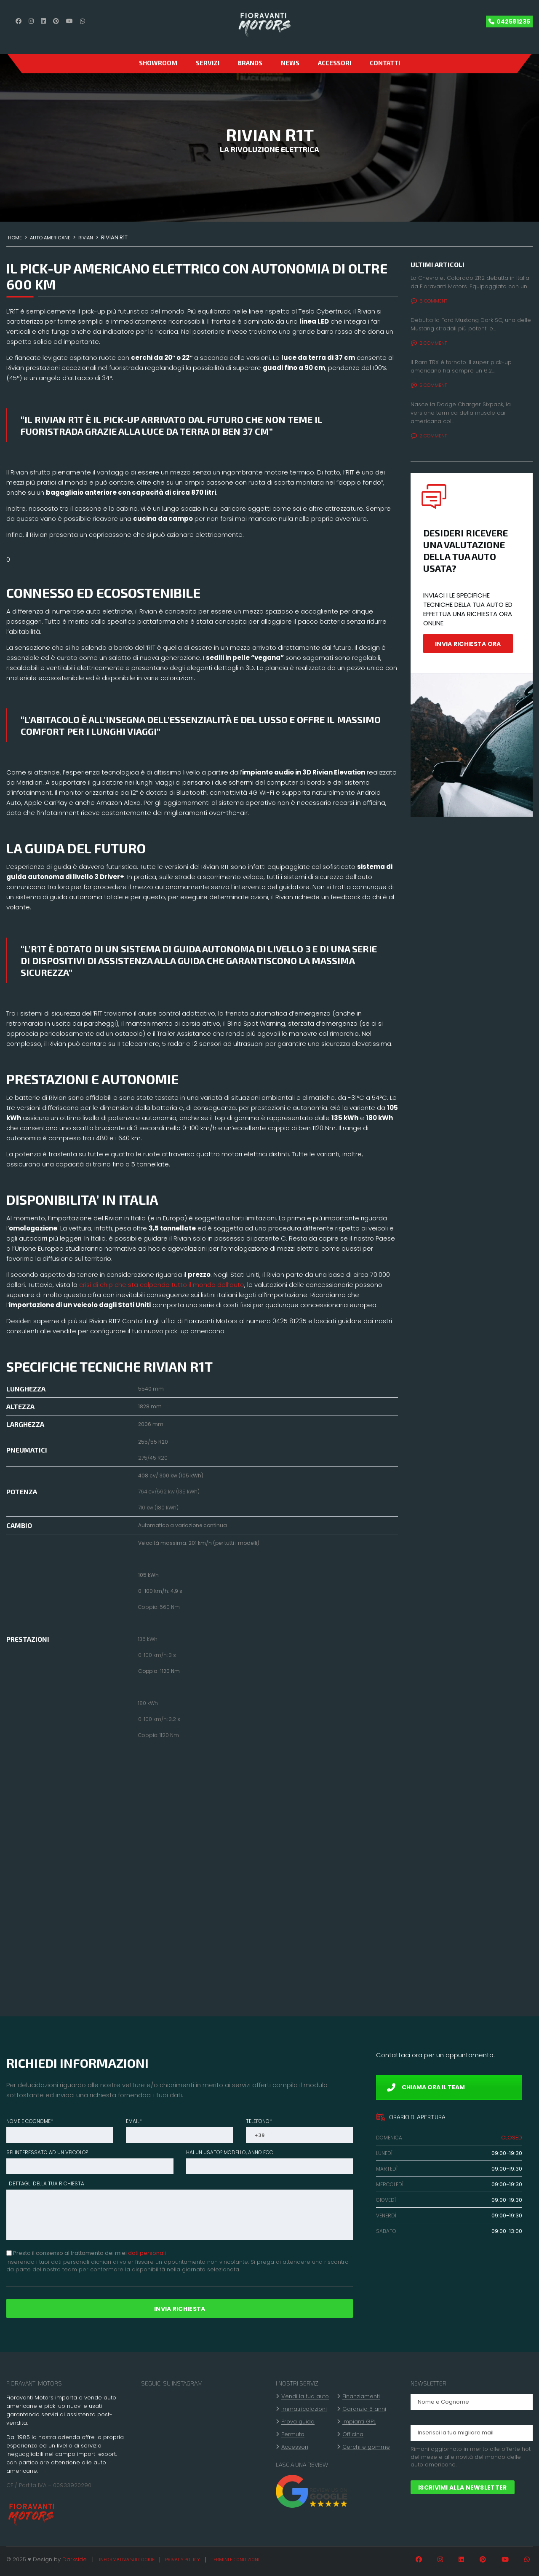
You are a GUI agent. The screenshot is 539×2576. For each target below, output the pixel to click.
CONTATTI (385, 63)
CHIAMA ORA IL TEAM (426, 2087)
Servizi (207, 63)
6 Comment (429, 301)
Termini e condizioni (235, 2559)
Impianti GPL (359, 2422)
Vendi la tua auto (305, 2396)
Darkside (74, 2559)
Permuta (292, 2434)
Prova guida (298, 2422)
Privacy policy (182, 2559)
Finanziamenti (361, 2396)
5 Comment (429, 385)
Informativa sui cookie (127, 2559)
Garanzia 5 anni (364, 2409)
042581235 (513, 21)
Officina (352, 2434)
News (290, 63)
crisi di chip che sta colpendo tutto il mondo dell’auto (160, 1284)
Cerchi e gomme (366, 2447)
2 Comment (429, 343)
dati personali (147, 2253)
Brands (250, 63)
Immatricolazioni (304, 2409)
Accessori (334, 63)
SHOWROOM (158, 63)
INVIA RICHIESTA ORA (468, 644)
